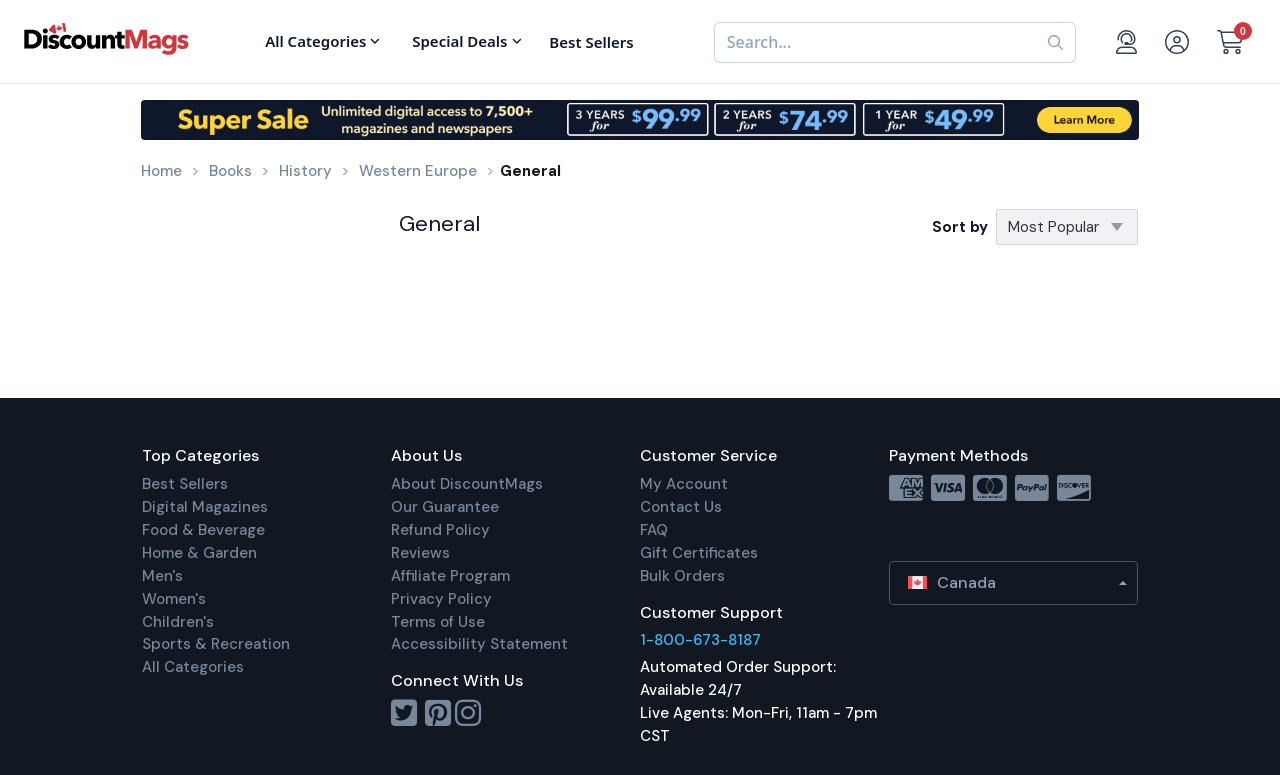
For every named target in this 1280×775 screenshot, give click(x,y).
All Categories (193, 667)
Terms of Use (438, 622)
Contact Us (681, 507)
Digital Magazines (205, 507)
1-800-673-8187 (700, 640)
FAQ (654, 530)
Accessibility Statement (479, 644)
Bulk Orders (682, 576)
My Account (684, 484)
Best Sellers (185, 484)
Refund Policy (440, 530)
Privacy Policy (441, 599)
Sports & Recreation (216, 644)
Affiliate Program (450, 576)
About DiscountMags (467, 484)
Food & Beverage (203, 530)
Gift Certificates (699, 553)
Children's (178, 622)
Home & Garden (199, 553)
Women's (174, 599)
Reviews (420, 553)
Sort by (960, 227)
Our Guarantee (445, 507)
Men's (162, 576)
